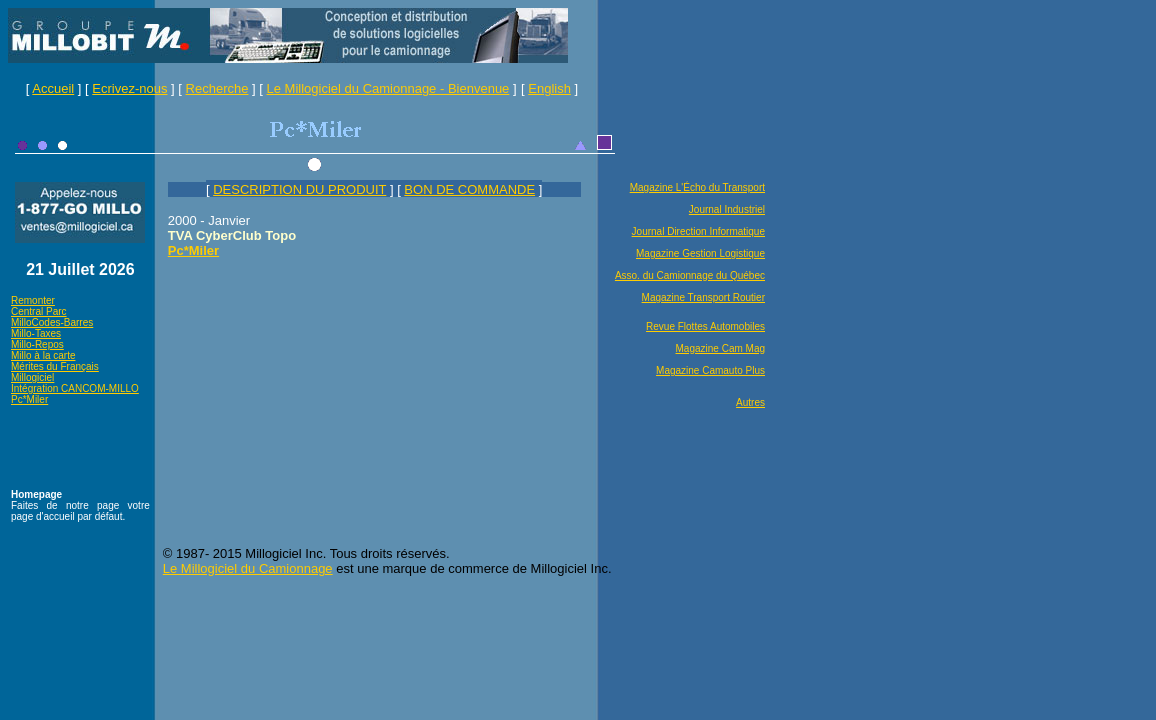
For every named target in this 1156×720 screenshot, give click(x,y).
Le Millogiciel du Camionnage (248, 568)
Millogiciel (32, 377)
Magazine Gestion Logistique (700, 253)
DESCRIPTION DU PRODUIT (299, 189)
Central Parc (39, 311)
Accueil (53, 88)
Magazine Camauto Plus (710, 370)
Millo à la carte (43, 355)
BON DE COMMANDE (469, 189)
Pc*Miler (29, 399)
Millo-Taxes (36, 333)
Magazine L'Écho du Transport (697, 187)
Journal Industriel (727, 209)
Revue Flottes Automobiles (705, 326)
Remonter (33, 300)
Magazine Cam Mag (720, 348)
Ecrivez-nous (129, 88)
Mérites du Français (55, 366)
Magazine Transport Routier (703, 297)
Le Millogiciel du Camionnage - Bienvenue (388, 88)
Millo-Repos (37, 344)
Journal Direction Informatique (698, 231)
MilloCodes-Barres (52, 322)
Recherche (217, 88)
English (549, 88)
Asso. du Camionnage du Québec (690, 275)
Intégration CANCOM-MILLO (75, 388)
